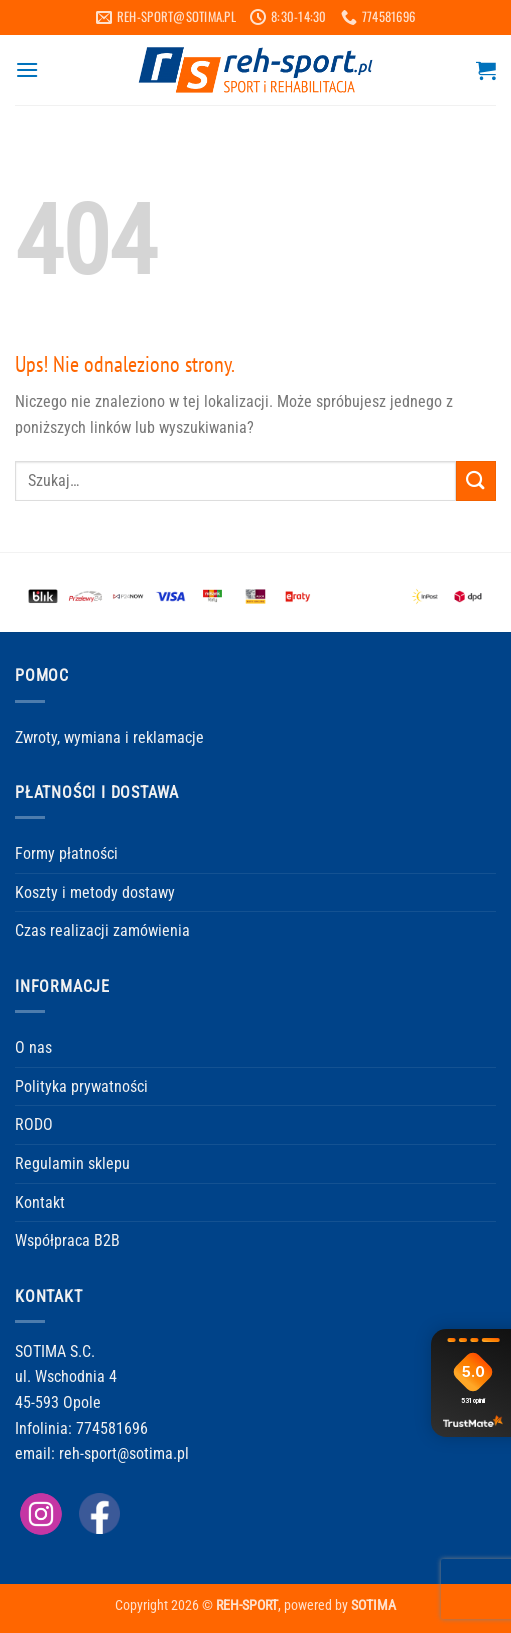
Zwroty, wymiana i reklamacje (109, 737)
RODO (34, 1124)
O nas (33, 1047)
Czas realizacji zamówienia (102, 930)
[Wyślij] (476, 480)
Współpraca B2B (67, 1240)
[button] (27, 69)
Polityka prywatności (81, 1086)
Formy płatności (66, 853)
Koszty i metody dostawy (95, 892)
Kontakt (40, 1202)
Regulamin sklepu (72, 1163)
